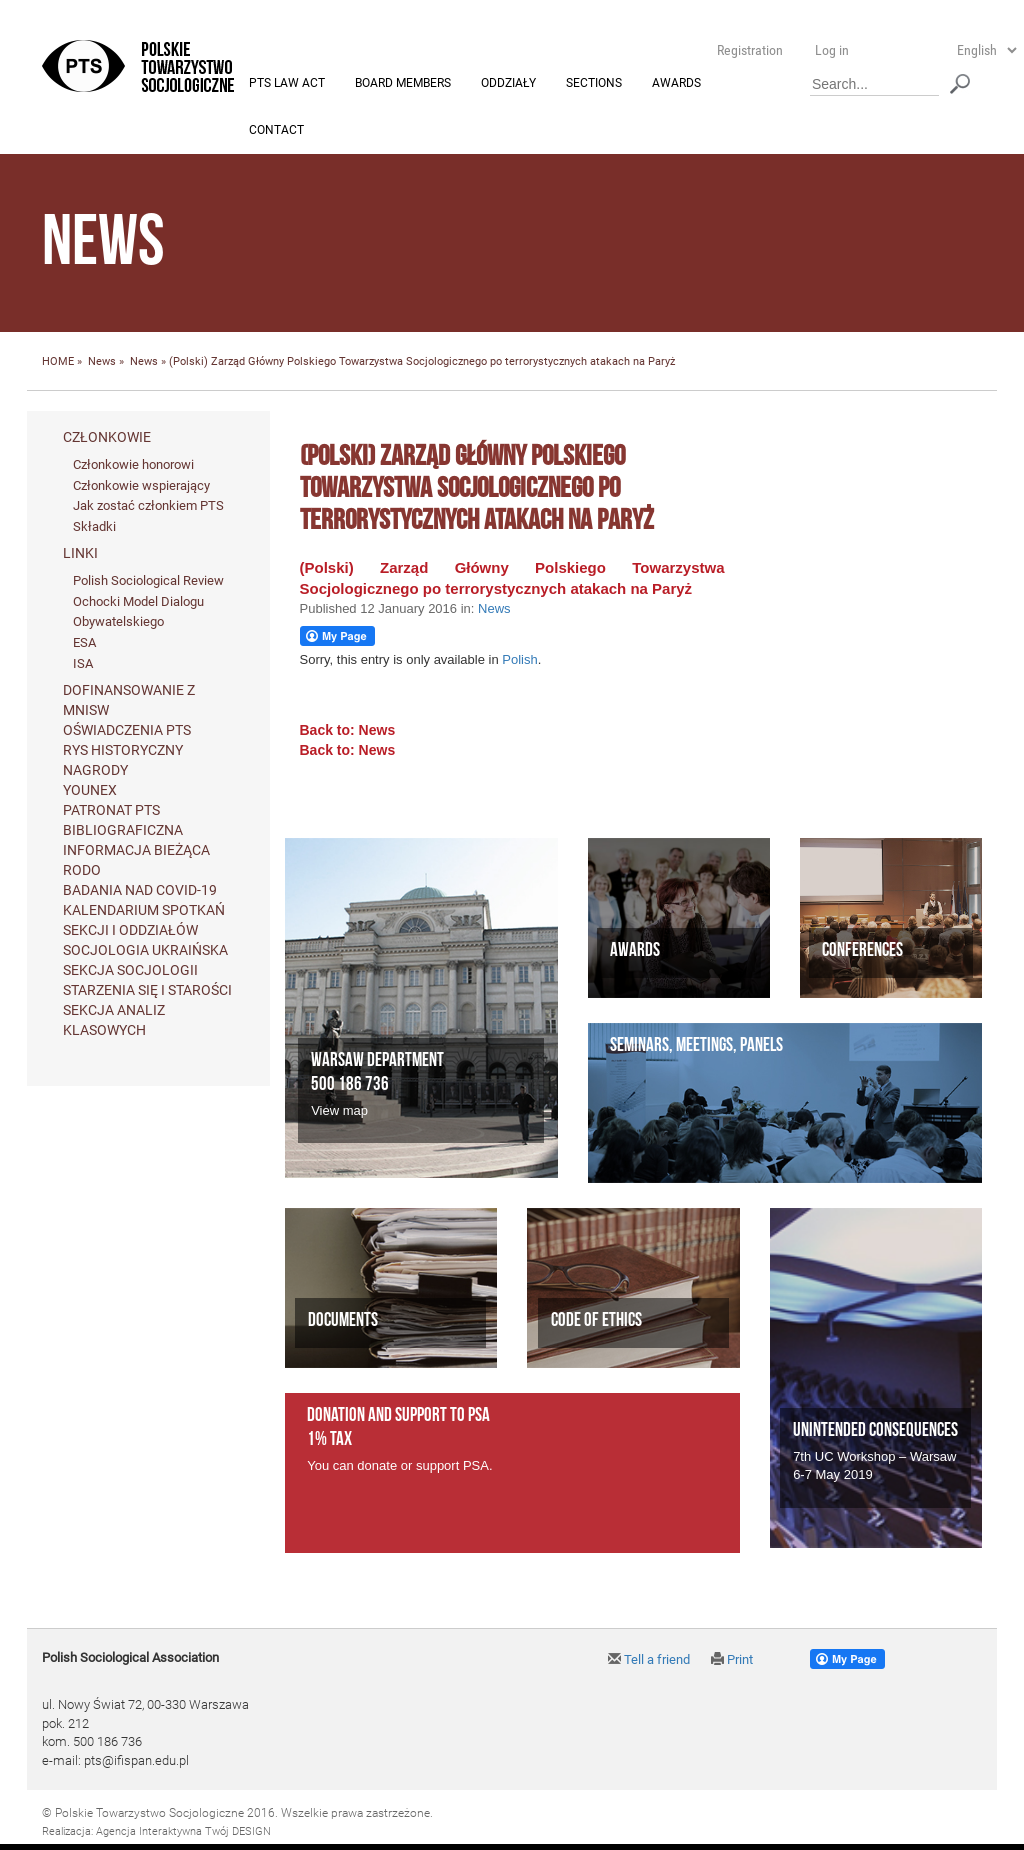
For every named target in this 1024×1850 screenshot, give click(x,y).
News (102, 362)
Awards (676, 84)
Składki (94, 526)
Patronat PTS (111, 811)
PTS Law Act (287, 84)
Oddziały (508, 84)
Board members (403, 84)
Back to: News (348, 731)
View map (339, 1110)
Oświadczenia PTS (127, 731)
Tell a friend (649, 1660)
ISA (83, 663)
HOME (58, 362)
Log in (832, 50)
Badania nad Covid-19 (140, 891)
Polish (519, 660)
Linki (80, 554)
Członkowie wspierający (141, 485)
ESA (84, 643)
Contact (276, 131)
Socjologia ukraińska (145, 951)
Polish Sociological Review (148, 581)
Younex (90, 791)
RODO (82, 871)
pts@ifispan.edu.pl (136, 1760)
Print (732, 1660)
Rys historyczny (123, 751)
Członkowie (107, 438)
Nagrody (95, 771)
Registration (750, 50)
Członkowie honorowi (133, 465)
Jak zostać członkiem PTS (148, 506)
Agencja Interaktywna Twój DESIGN (183, 1831)
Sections (594, 84)
